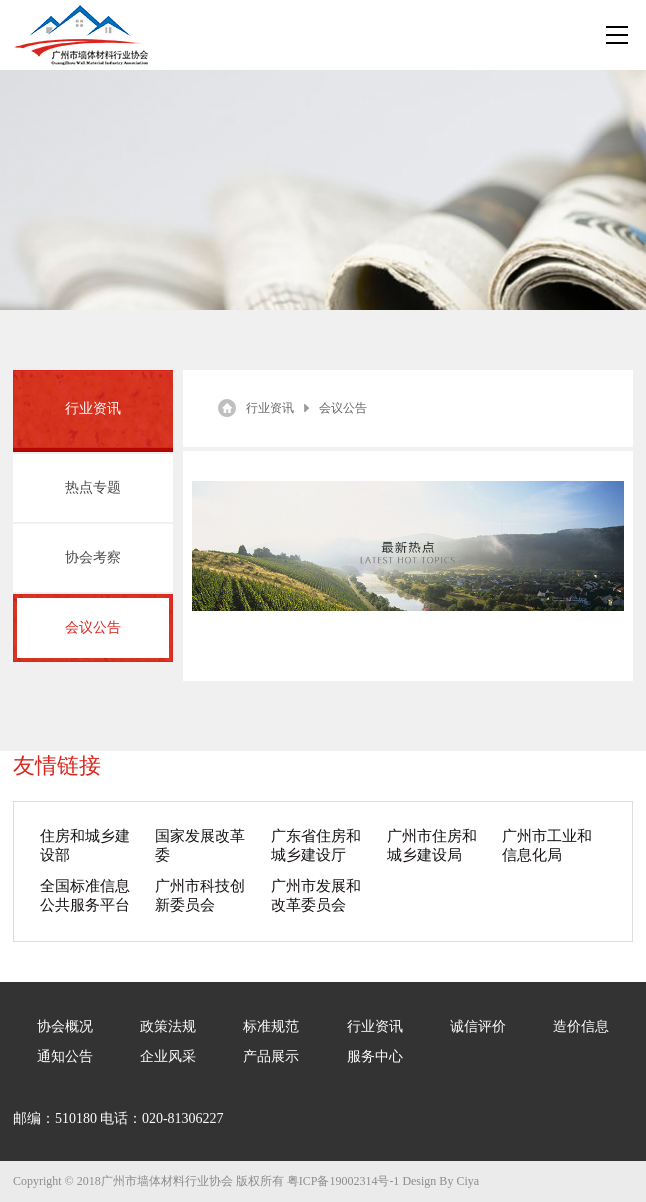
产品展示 (271, 1056)
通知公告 (65, 1056)
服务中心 (375, 1056)
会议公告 (93, 627)
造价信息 (581, 1026)
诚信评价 (478, 1026)
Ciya (467, 1181)
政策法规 (168, 1026)
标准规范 (271, 1026)
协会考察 (93, 557)
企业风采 (168, 1056)
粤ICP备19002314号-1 (343, 1181)
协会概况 (65, 1026)
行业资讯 (270, 408)
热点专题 (93, 487)
